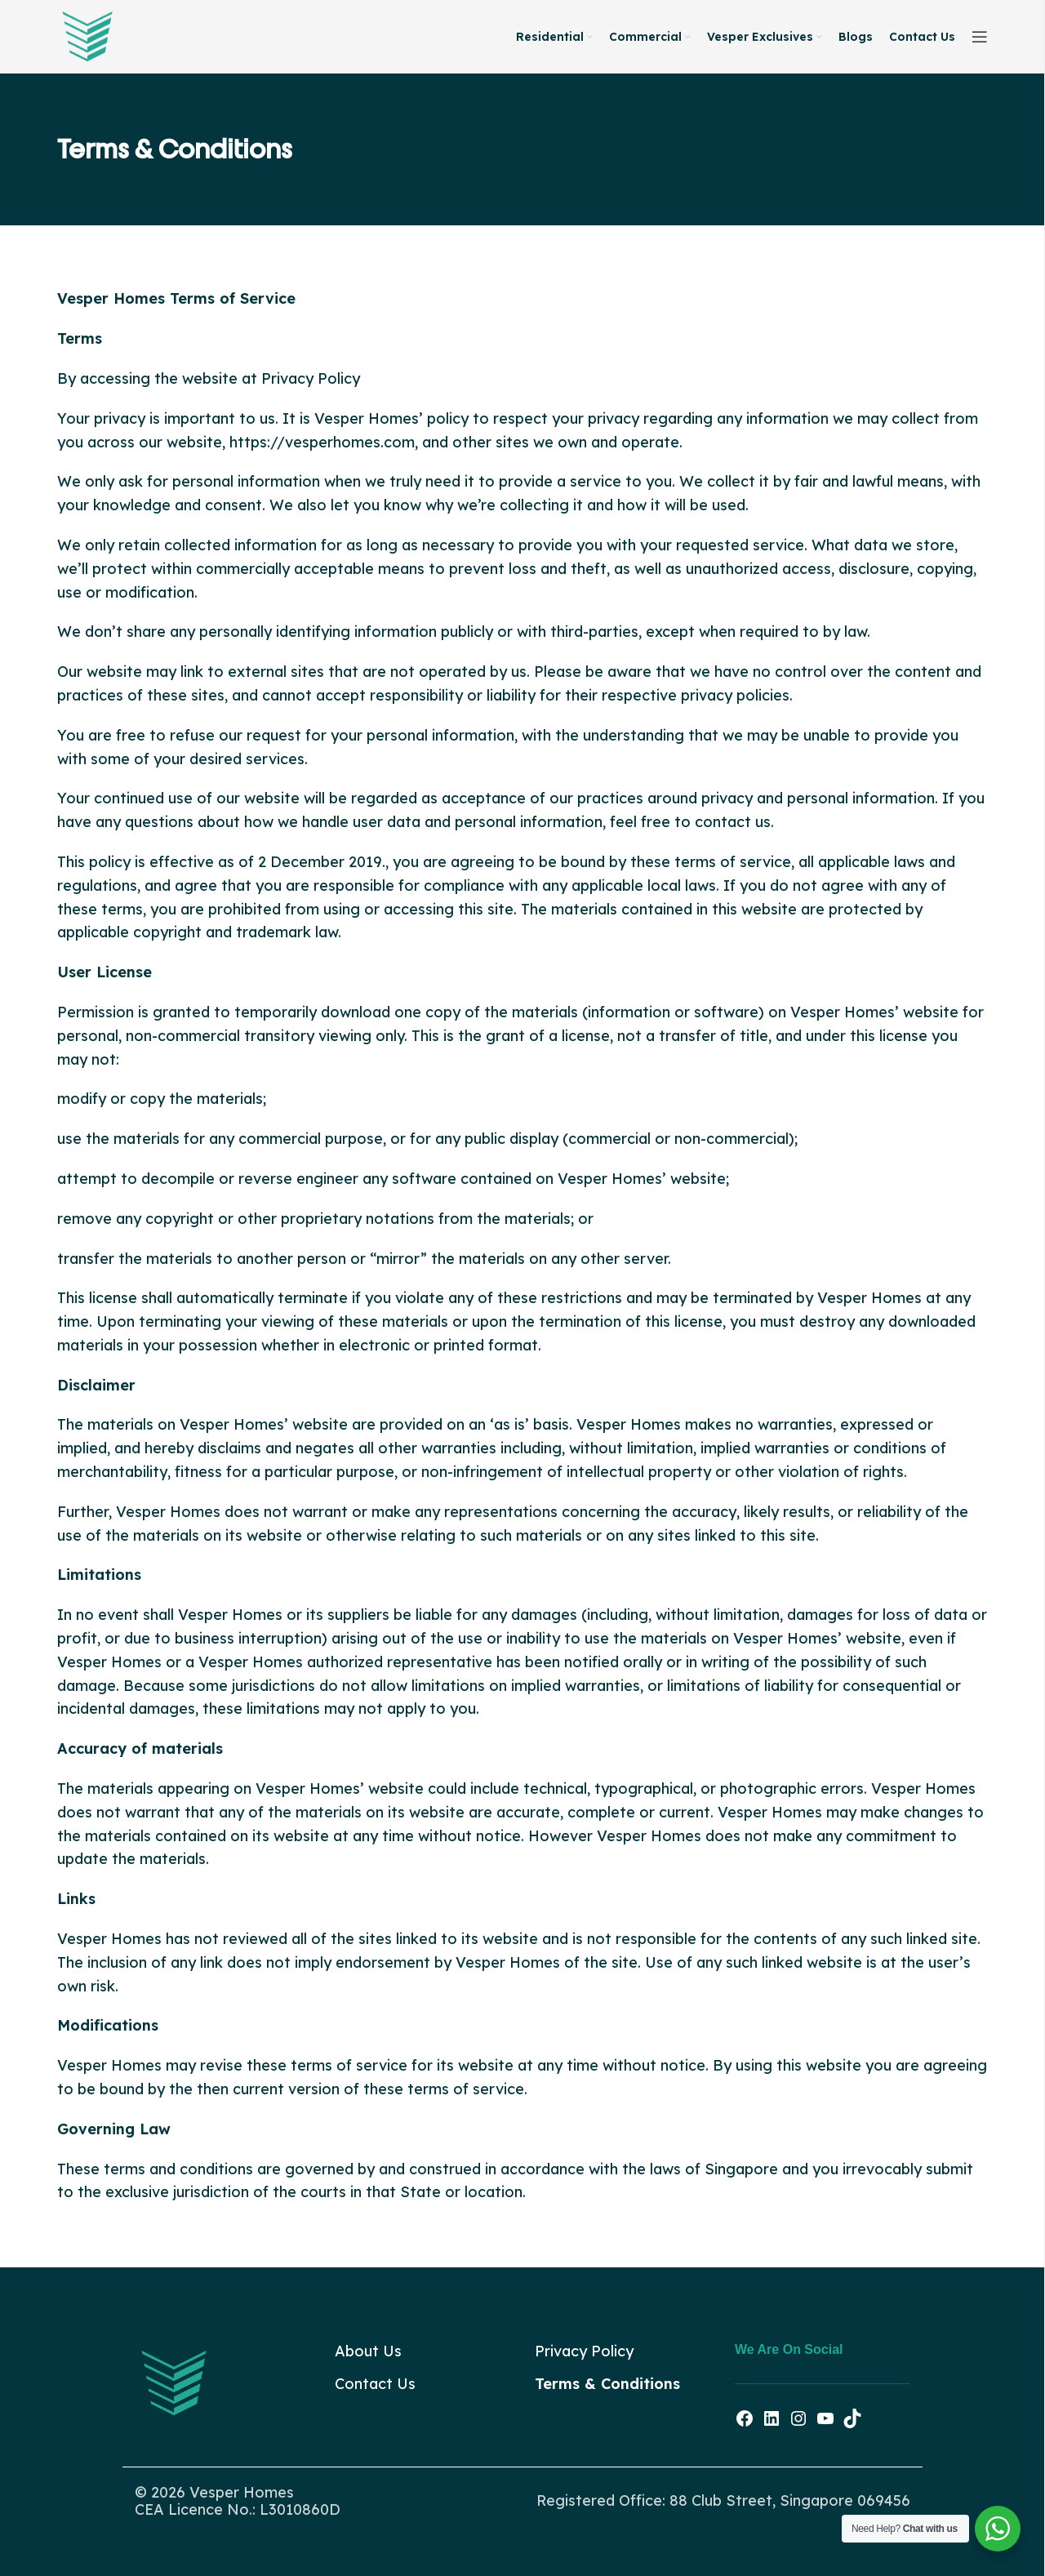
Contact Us (375, 2383)
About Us (368, 2351)
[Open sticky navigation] (979, 36)
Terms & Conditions (607, 2383)
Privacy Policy (584, 2351)
